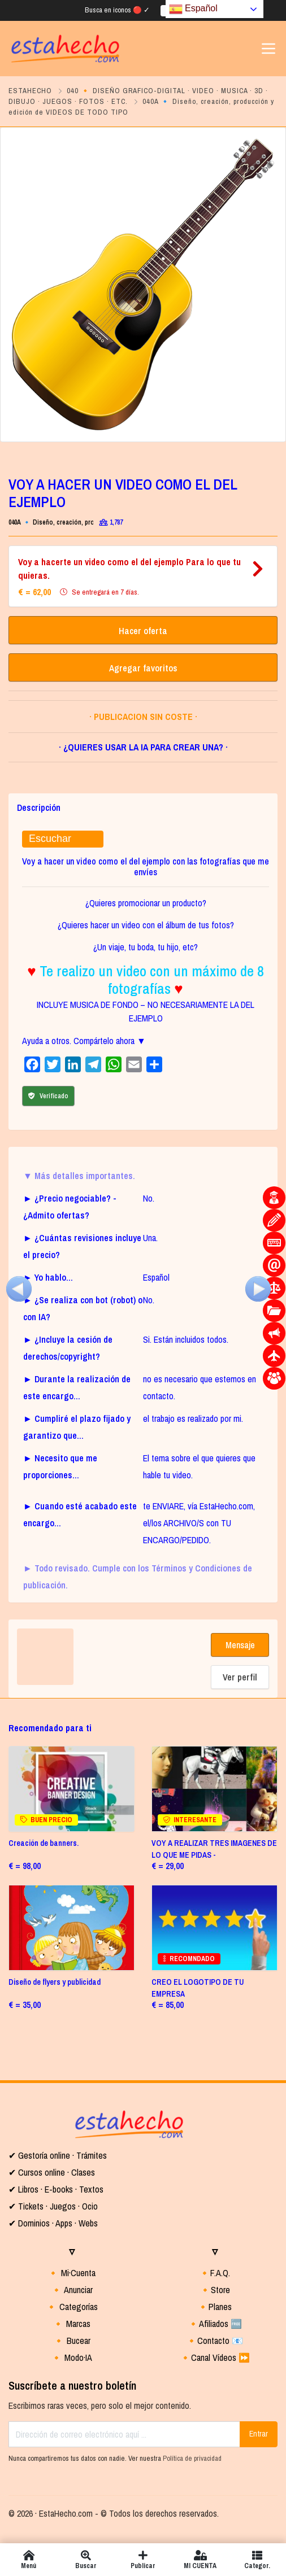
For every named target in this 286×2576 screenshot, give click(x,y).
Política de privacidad (192, 2458)
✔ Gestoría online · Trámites (57, 2155)
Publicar (142, 2559)
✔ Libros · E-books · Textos (55, 2189)
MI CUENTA (200, 2559)
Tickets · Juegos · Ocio (57, 2206)
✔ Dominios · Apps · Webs (53, 2223)
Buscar (85, 2559)
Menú (28, 2559)
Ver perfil (240, 1677)
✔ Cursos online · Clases (51, 2172)
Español (193, 9)
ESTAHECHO (30, 90)
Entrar (258, 2434)
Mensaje (240, 1645)
